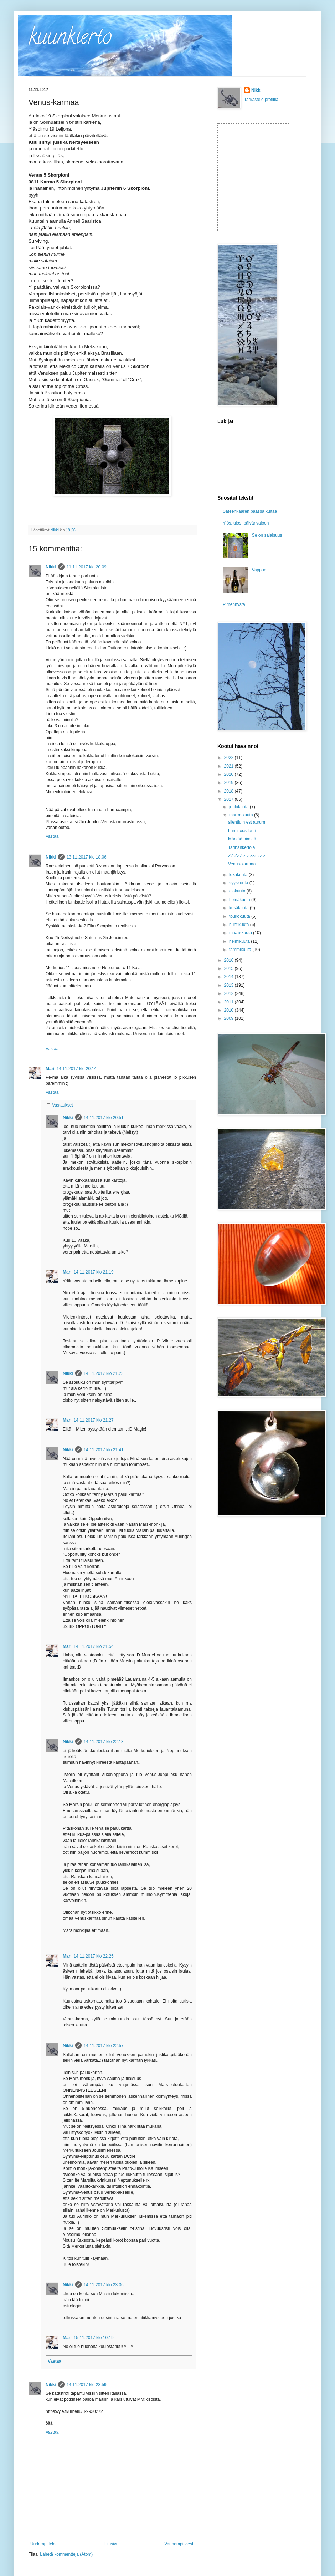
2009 (229, 1018)
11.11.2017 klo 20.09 (87, 567)
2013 (229, 985)
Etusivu (111, 2543)
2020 (229, 774)
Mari (50, 1068)
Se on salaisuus (267, 535)
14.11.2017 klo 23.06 (104, 2284)
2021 (229, 766)
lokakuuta (239, 874)
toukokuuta (240, 916)
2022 (229, 757)
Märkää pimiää (242, 838)
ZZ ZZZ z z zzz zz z (247, 855)
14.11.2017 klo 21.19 (94, 1272)
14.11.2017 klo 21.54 (94, 1646)
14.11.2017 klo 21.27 (94, 1420)
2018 (229, 791)
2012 (229, 993)
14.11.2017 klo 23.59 (87, 2384)
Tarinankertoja (241, 847)
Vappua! (260, 569)
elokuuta (238, 891)
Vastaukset (62, 1105)
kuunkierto (70, 39)
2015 (229, 968)
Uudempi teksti (44, 2543)
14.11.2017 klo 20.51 (104, 1117)
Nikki (51, 567)
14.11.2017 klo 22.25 (94, 1956)
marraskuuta (241, 815)
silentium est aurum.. (248, 822)
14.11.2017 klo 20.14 (77, 1068)
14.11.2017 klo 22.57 (104, 2045)
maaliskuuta (241, 932)
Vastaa (52, 836)
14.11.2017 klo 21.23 (104, 1373)
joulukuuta (239, 806)
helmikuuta (240, 941)
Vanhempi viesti (179, 2543)
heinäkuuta (240, 899)
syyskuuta (239, 882)
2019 (229, 782)
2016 (229, 960)
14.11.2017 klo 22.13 (104, 1741)
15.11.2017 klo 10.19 (94, 2337)
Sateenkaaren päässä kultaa (250, 511)
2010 (229, 1010)
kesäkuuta (239, 907)
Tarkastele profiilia (261, 99)
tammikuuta (240, 949)
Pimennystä (234, 604)
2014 (229, 976)
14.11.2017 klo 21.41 (104, 1449)
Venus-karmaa (242, 863)
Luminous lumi (242, 830)
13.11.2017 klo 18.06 (87, 857)
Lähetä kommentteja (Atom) (66, 2554)
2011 (229, 1001)
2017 (229, 799)
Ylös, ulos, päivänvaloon (246, 523)
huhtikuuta (239, 924)
